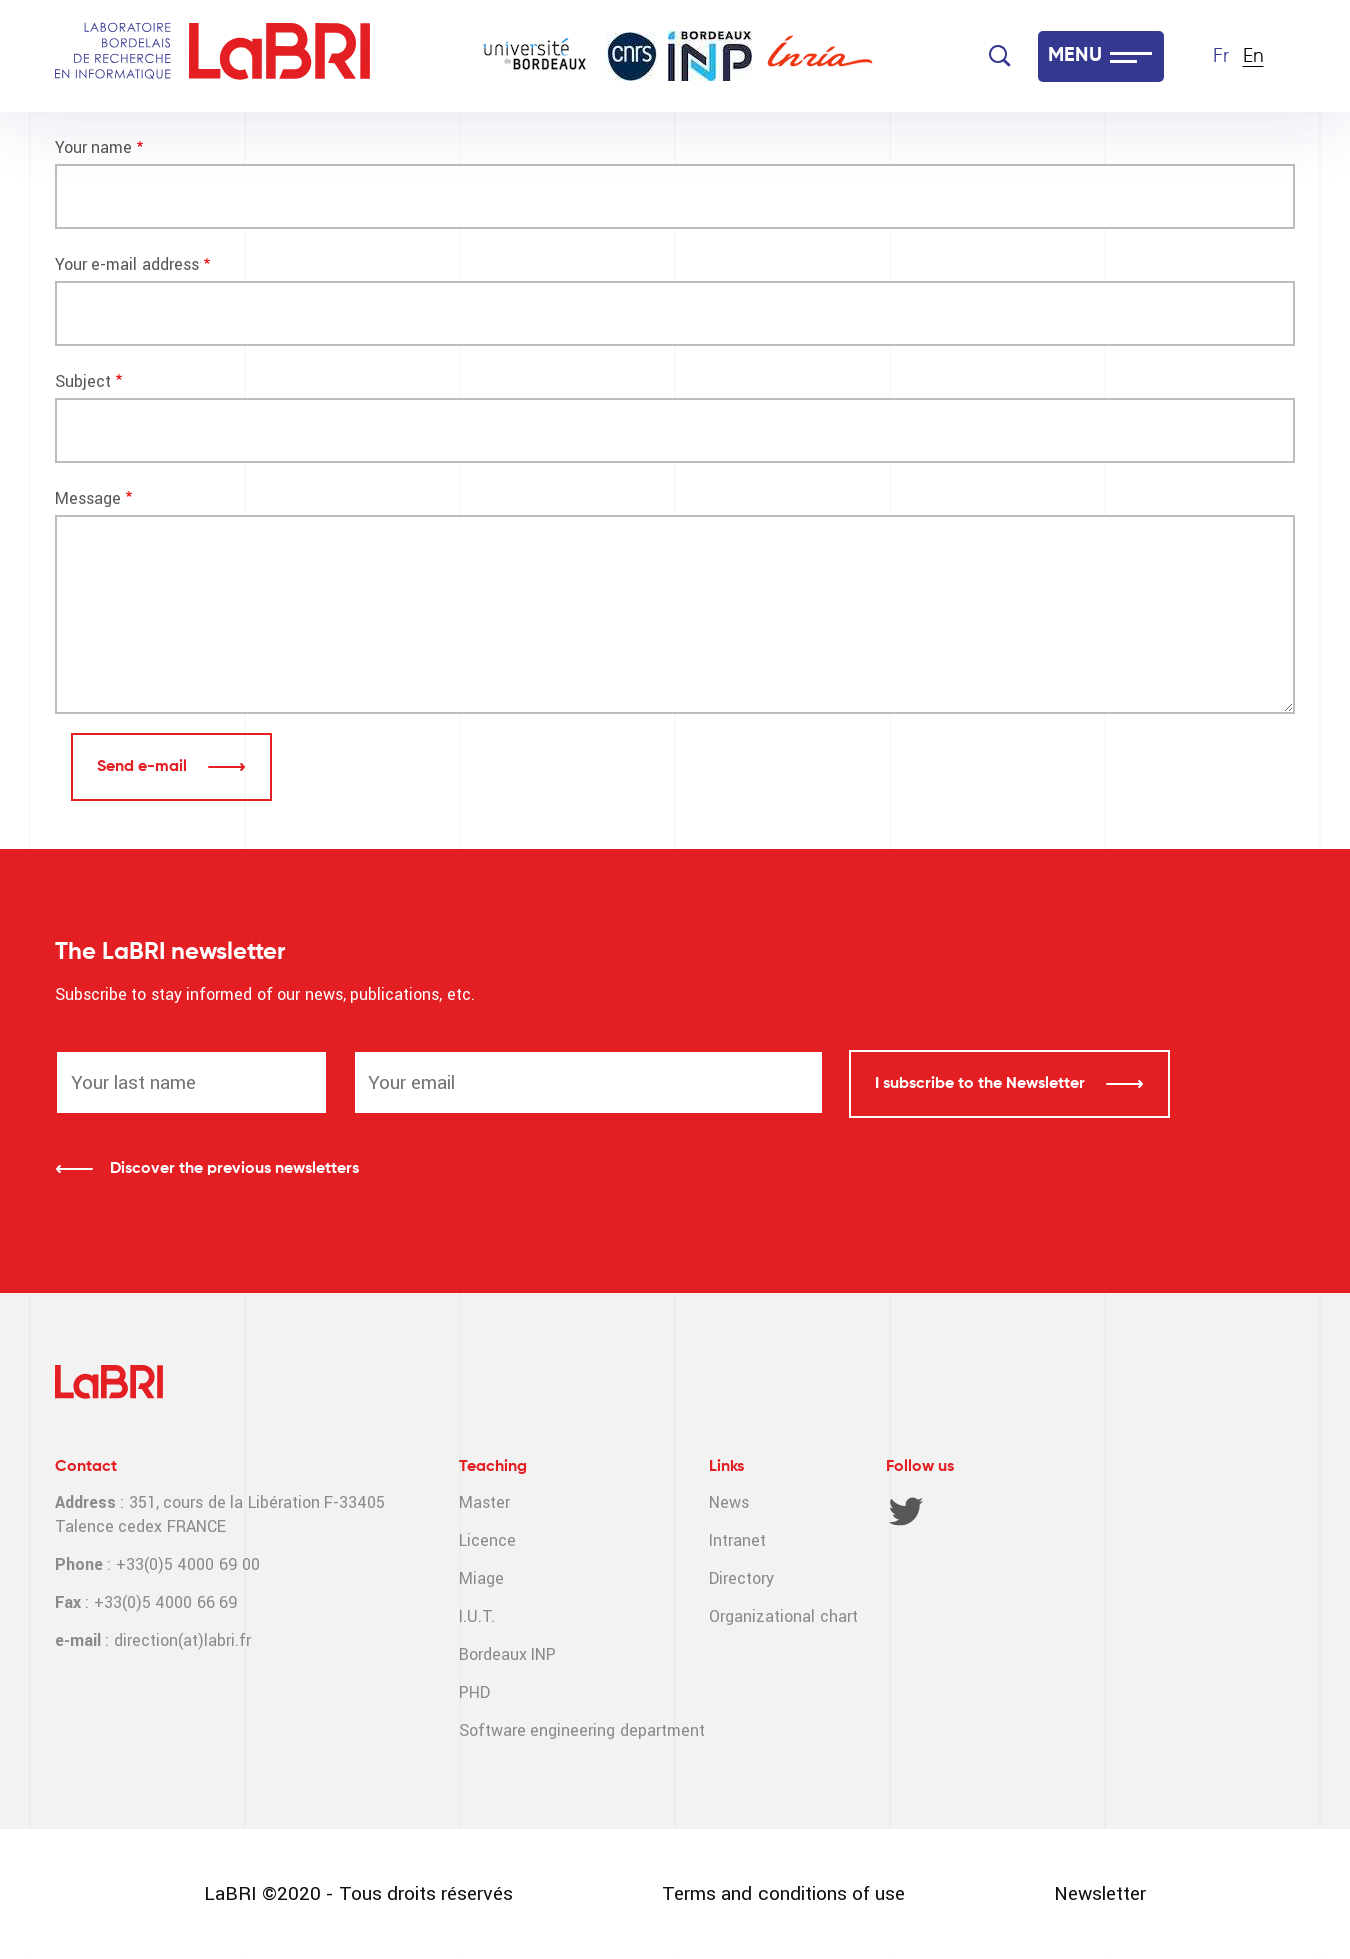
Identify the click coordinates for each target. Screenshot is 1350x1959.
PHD (474, 1692)
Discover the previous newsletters (234, 1169)
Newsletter (1100, 1893)
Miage (481, 1578)
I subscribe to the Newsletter (982, 1084)
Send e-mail (144, 767)
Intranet (737, 1540)
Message (88, 498)
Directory (741, 1578)
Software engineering (537, 1730)
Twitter (906, 1511)
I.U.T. (477, 1616)
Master (484, 1502)
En (1253, 56)
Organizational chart (783, 1616)
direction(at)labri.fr (182, 1640)
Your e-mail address (127, 264)
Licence (487, 1540)
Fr (1221, 56)
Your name (93, 147)
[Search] (1000, 56)
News (729, 1502)
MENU (1075, 56)
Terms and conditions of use (783, 1893)
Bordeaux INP (507, 1654)
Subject (83, 381)
